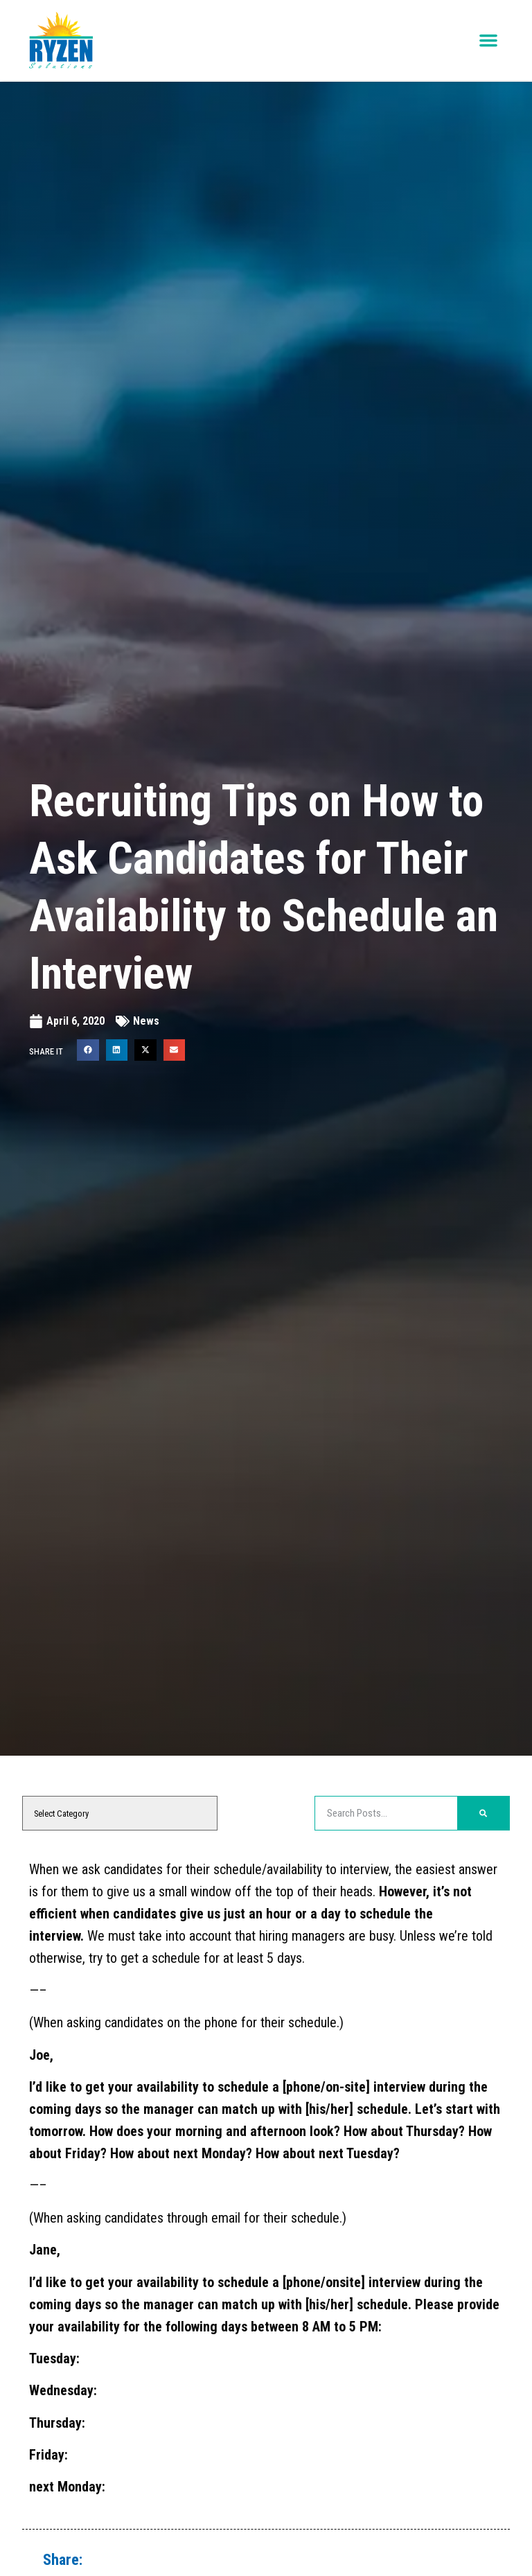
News (146, 1020)
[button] (488, 40)
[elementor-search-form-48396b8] (385, 1813)
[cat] (120, 1813)
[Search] (483, 1813)
